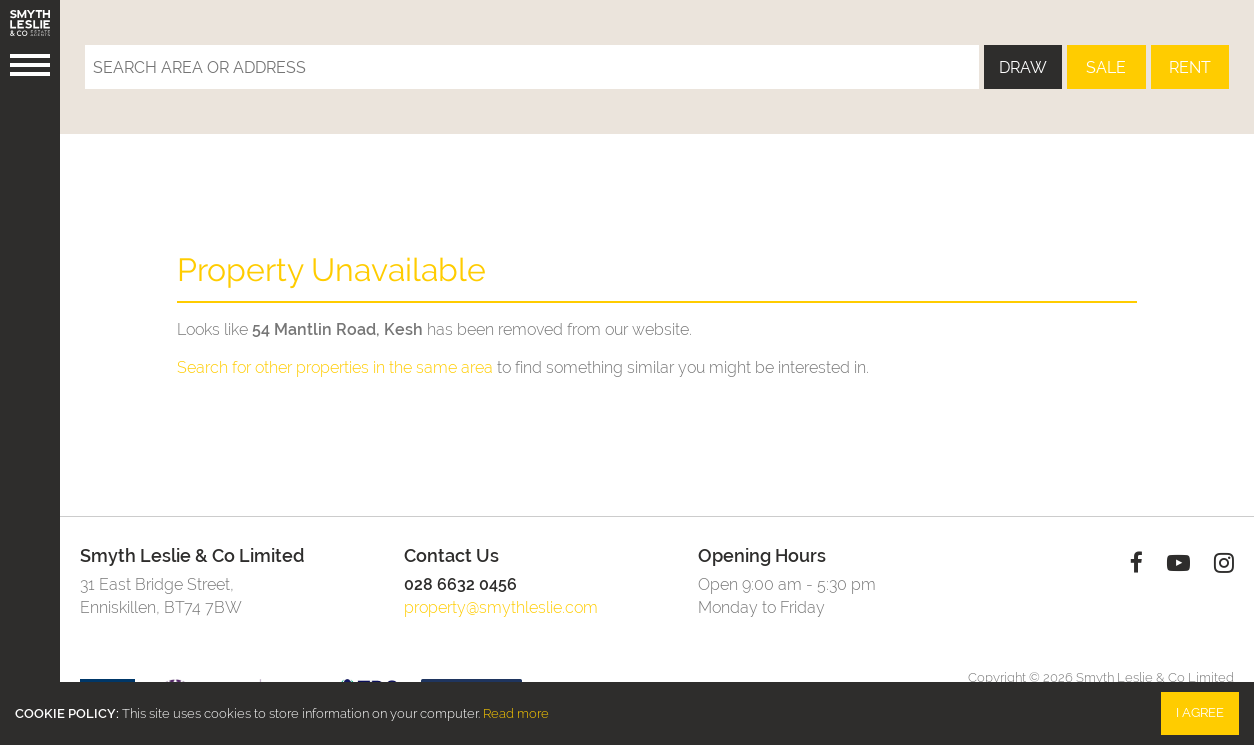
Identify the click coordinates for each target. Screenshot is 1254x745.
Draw (1023, 67)
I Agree (1200, 712)
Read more (516, 713)
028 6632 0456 (460, 584)
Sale (1106, 67)
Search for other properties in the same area (335, 367)
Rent (1190, 67)
